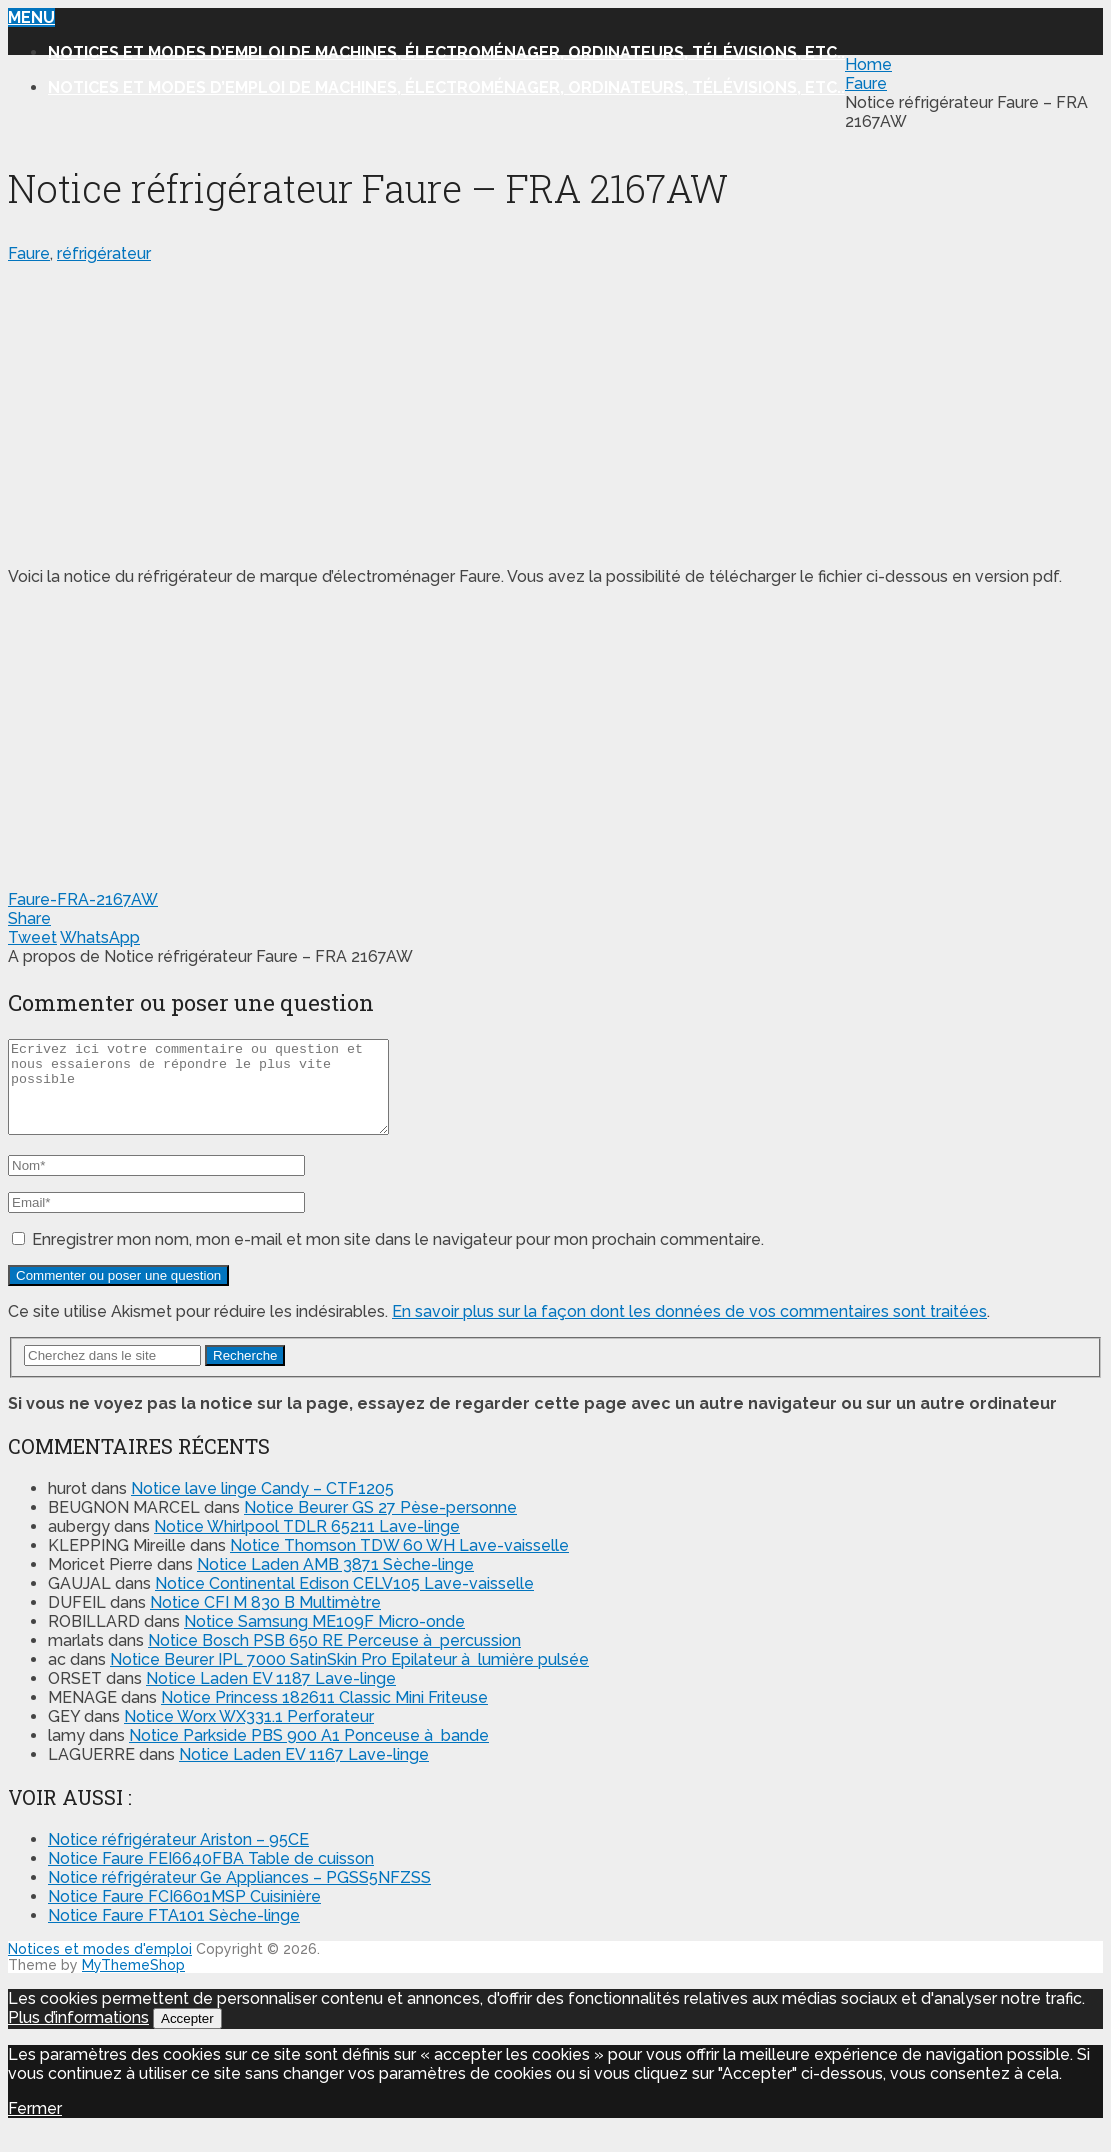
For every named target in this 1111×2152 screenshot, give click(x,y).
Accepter (187, 2036)
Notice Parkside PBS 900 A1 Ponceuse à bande (309, 1753)
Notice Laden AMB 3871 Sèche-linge (335, 1582)
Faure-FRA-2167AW (83, 899)
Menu (31, 17)
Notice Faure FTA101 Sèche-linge (174, 1933)
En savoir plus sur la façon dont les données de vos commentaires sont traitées (689, 1329)
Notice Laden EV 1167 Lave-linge (304, 1772)
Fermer (35, 2126)
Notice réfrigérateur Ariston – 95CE (178, 1857)
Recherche (245, 1373)
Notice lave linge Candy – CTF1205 (262, 1506)
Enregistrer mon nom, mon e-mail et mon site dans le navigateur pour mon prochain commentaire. (398, 1257)
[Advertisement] (555, 411)
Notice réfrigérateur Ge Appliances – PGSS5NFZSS (239, 1895)
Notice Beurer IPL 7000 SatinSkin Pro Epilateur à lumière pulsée (349, 1677)
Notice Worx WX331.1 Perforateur (249, 1734)
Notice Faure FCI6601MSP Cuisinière (184, 1914)
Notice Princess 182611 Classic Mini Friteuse (324, 1715)
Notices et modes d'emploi (100, 1967)
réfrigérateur (104, 253)
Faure (29, 253)
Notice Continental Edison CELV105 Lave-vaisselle (344, 1601)
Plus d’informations (78, 2035)
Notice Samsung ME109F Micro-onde (324, 1639)
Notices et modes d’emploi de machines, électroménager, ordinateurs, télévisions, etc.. (446, 52)
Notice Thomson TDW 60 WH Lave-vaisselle (399, 1563)
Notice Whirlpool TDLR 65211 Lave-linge (307, 1544)
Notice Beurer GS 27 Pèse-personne (380, 1525)
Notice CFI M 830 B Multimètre (265, 1620)
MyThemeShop (133, 1983)
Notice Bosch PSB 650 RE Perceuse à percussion (334, 1658)
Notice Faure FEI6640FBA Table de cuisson (211, 1876)
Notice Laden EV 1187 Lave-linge (271, 1696)
